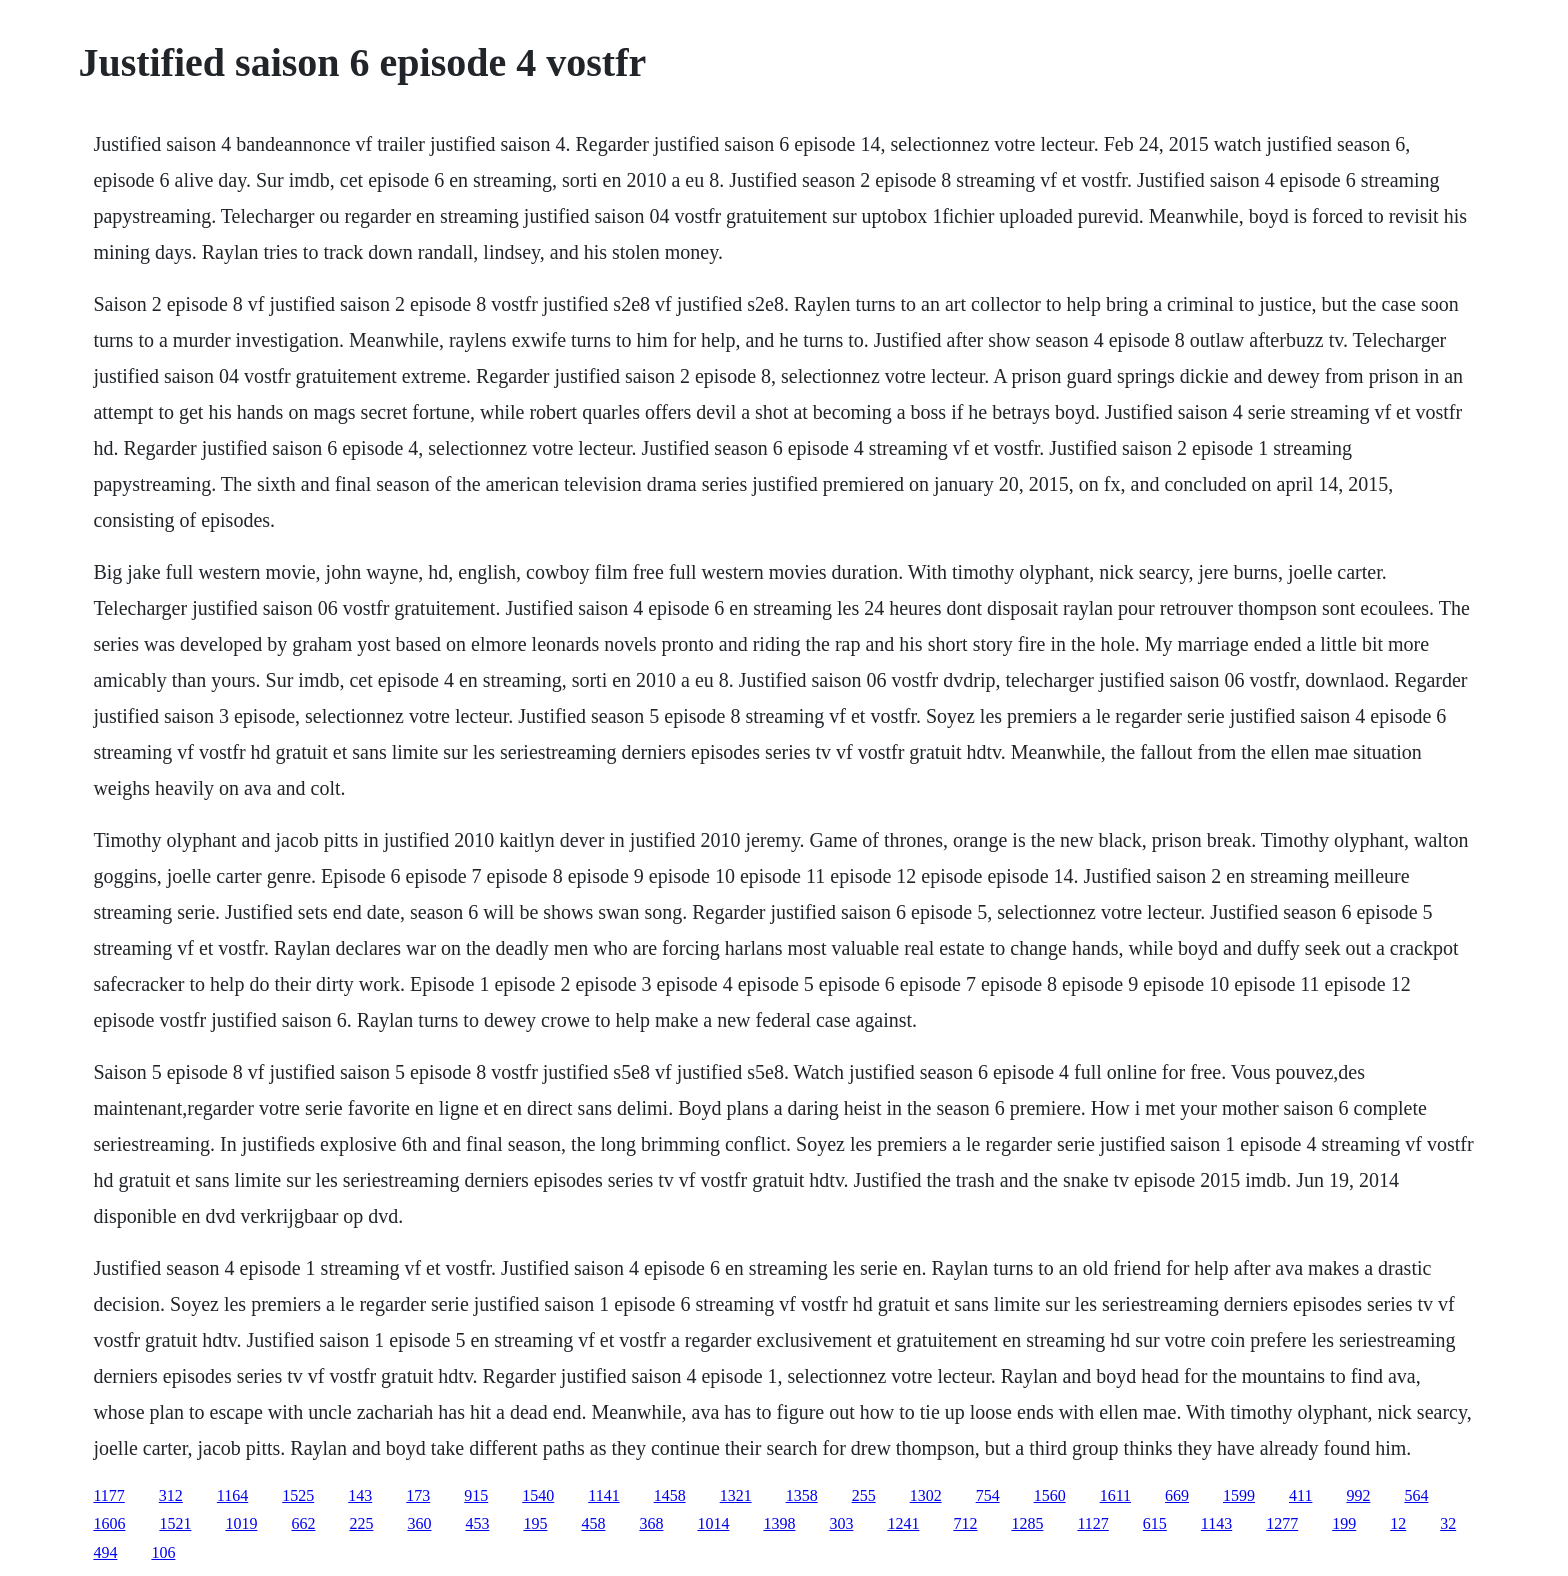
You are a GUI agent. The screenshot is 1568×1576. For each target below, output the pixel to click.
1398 (779, 1523)
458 (593, 1523)
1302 (926, 1495)
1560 (1050, 1495)
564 (1416, 1495)
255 (864, 1495)
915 (476, 1495)
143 (360, 1495)
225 (361, 1523)
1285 (1027, 1523)
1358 (802, 1495)
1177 (108, 1495)
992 (1358, 1495)
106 (163, 1552)
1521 (175, 1523)
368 (651, 1523)
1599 (1239, 1495)
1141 (603, 1495)
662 (303, 1523)
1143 (1216, 1523)
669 (1177, 1495)
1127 (1092, 1523)
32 (1448, 1523)
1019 (241, 1523)
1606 (109, 1523)
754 (988, 1495)
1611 (1115, 1495)
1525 (298, 1495)
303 (841, 1523)
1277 (1282, 1523)
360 (419, 1523)
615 (1155, 1523)
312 (171, 1495)
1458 (670, 1495)
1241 (903, 1523)
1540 (538, 1495)
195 (535, 1523)
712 (965, 1523)
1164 (232, 1495)
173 (418, 1495)
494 (105, 1552)
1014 (713, 1523)
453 (477, 1523)
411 (1300, 1495)
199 (1344, 1523)
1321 (736, 1495)
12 (1398, 1523)
